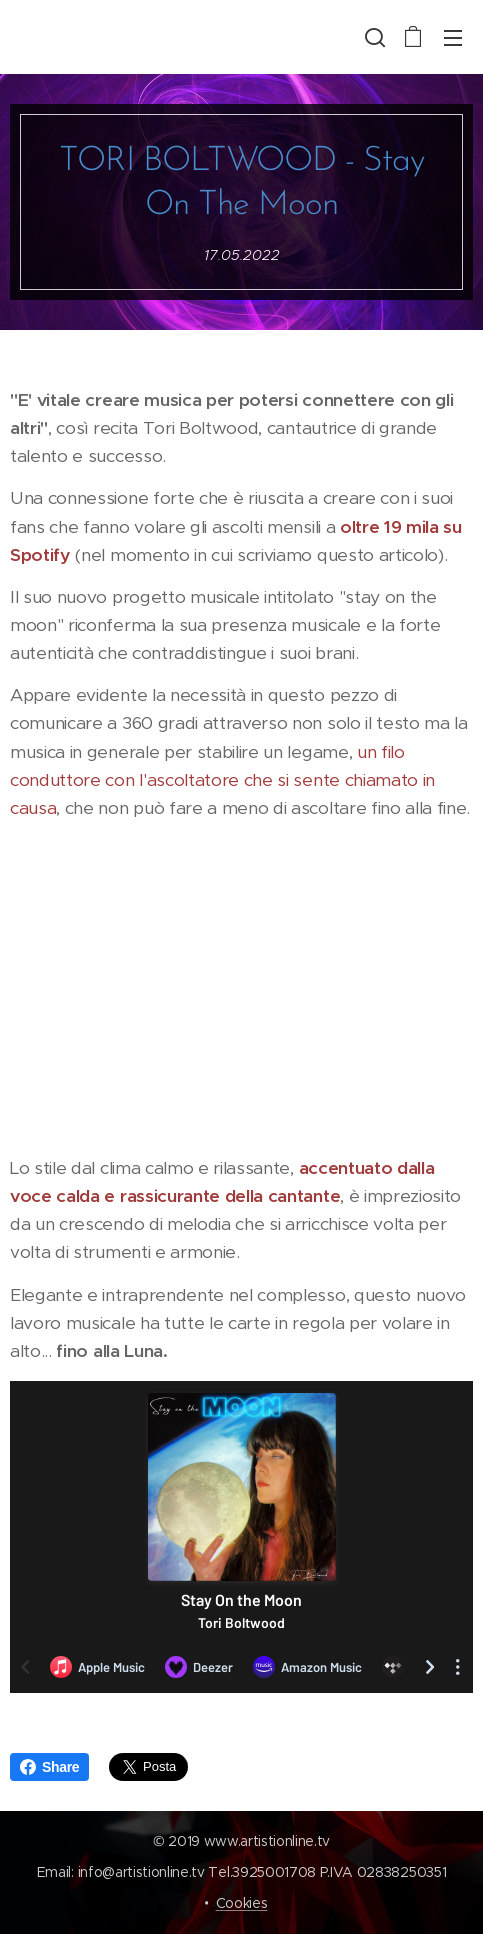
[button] (373, 37)
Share (49, 1767)
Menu (453, 38)
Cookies (242, 1903)
